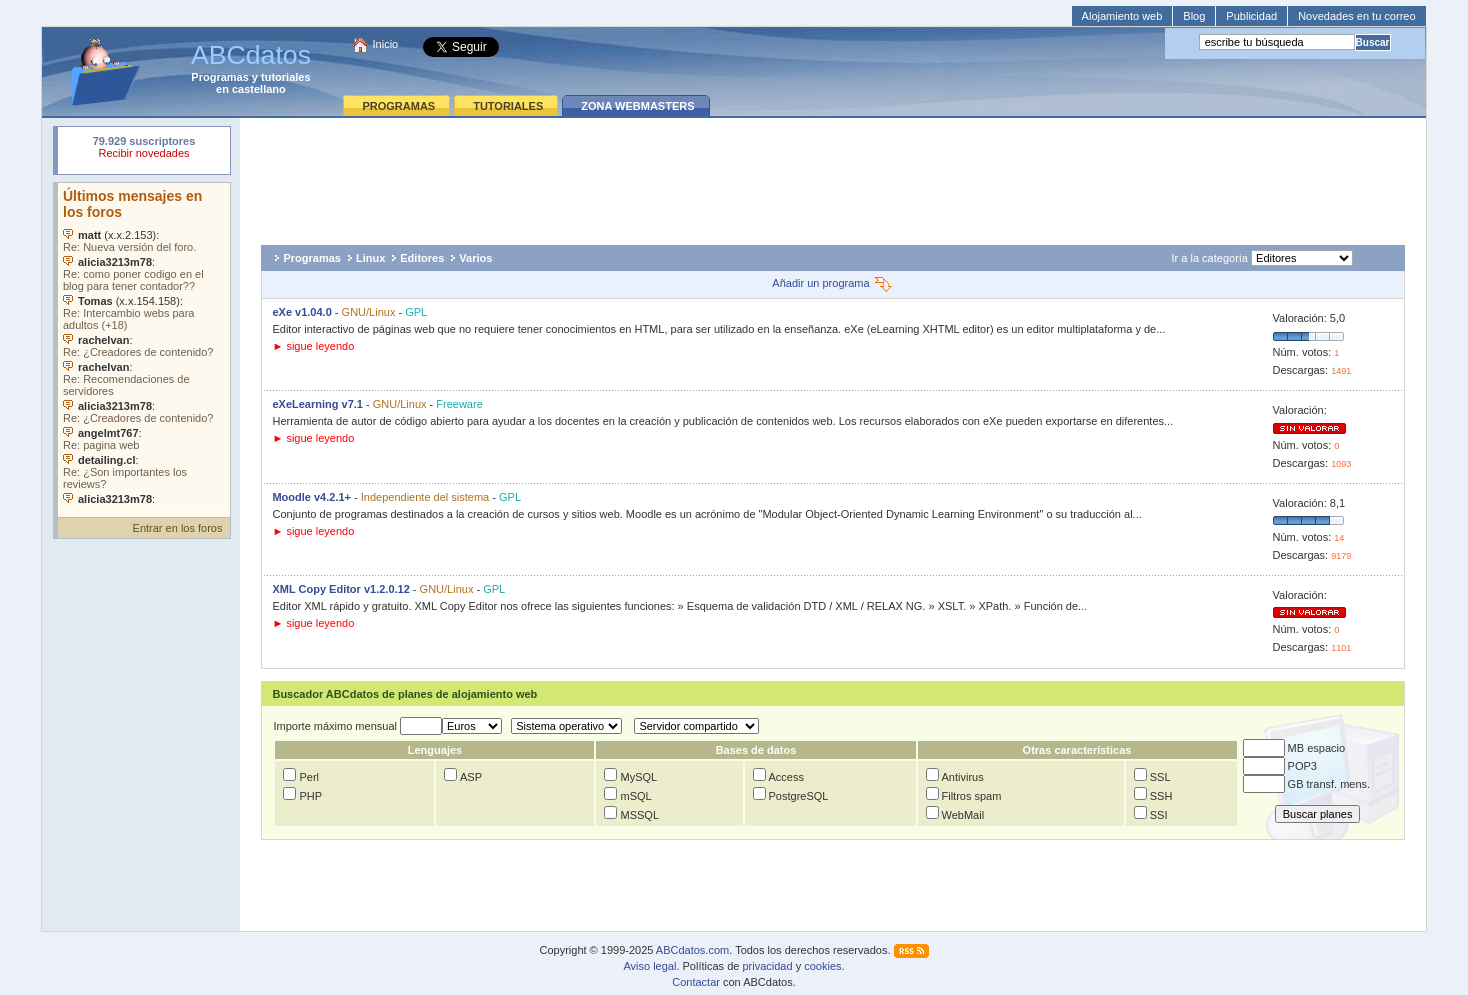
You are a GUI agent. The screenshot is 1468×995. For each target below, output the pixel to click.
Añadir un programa (832, 283)
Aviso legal (649, 966)
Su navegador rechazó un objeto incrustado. (144, 149)
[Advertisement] (833, 176)
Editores (422, 258)
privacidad (767, 966)
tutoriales (286, 77)
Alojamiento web (1122, 16)
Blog (1194, 16)
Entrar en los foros (178, 528)
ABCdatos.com (692, 950)
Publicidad (1251, 16)
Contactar (696, 982)
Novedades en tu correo (1356, 16)
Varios (475, 258)
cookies (822, 966)
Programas (219, 77)
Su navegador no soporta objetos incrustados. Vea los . (144, 345)
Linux (370, 258)
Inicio (386, 44)
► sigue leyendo (313, 346)
